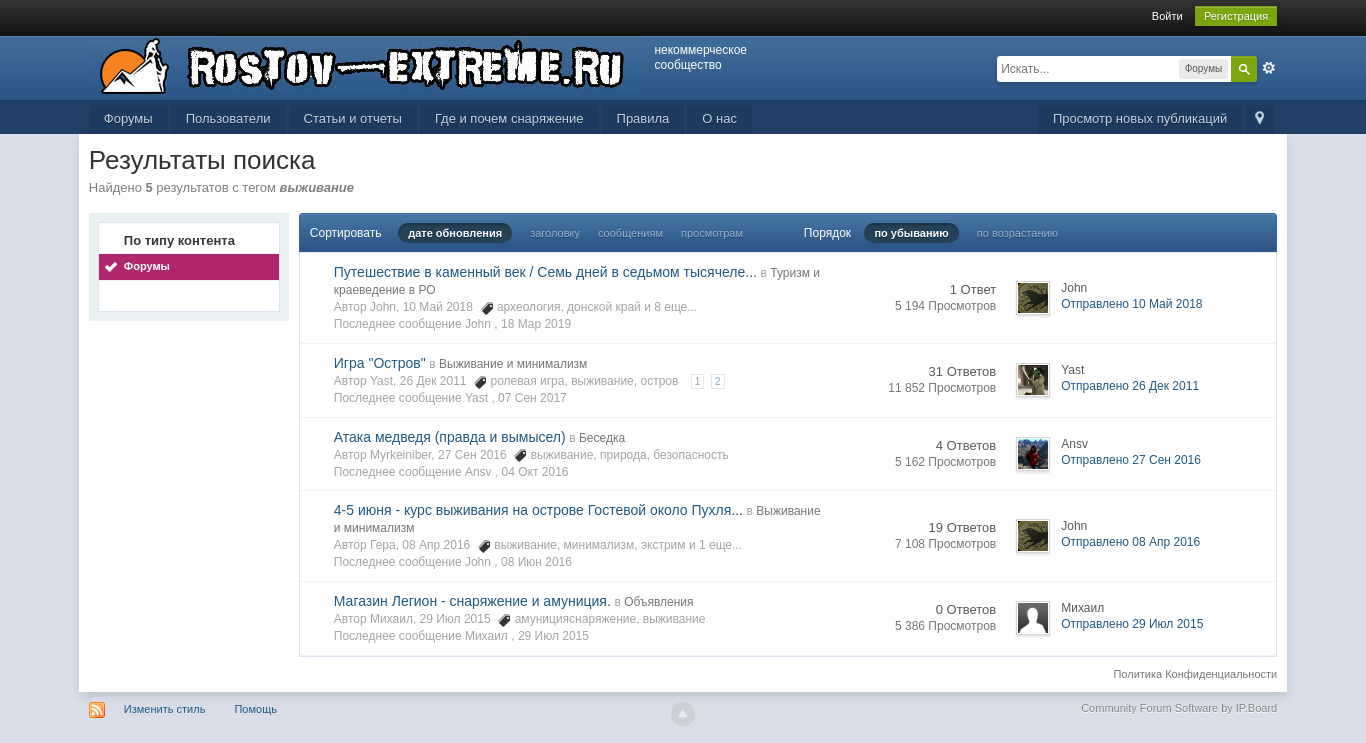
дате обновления (455, 233)
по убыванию (911, 233)
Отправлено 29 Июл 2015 (1132, 624)
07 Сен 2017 (532, 398)
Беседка (602, 438)
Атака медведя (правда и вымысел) (450, 437)
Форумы (128, 118)
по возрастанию (1017, 233)
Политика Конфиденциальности (1195, 674)
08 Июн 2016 (536, 562)
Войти (1167, 16)
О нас (719, 118)
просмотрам (712, 233)
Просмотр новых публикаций (1140, 118)
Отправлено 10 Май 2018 (1131, 304)
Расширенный (1269, 68)
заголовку (555, 233)
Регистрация (1236, 16)
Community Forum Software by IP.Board (1179, 708)
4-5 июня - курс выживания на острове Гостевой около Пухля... (538, 510)
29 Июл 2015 (553, 636)
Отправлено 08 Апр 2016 (1130, 542)
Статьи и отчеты (353, 118)
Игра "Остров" (380, 363)
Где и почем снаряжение (509, 118)
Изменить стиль (165, 709)
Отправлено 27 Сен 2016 (1131, 460)
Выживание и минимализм (513, 364)
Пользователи (228, 118)
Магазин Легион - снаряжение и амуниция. (472, 601)
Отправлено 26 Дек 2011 (1130, 386)
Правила (643, 118)
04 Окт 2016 (535, 472)
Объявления (658, 602)
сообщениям (630, 233)
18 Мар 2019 (536, 324)
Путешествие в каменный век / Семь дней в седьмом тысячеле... (545, 272)
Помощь (255, 709)
